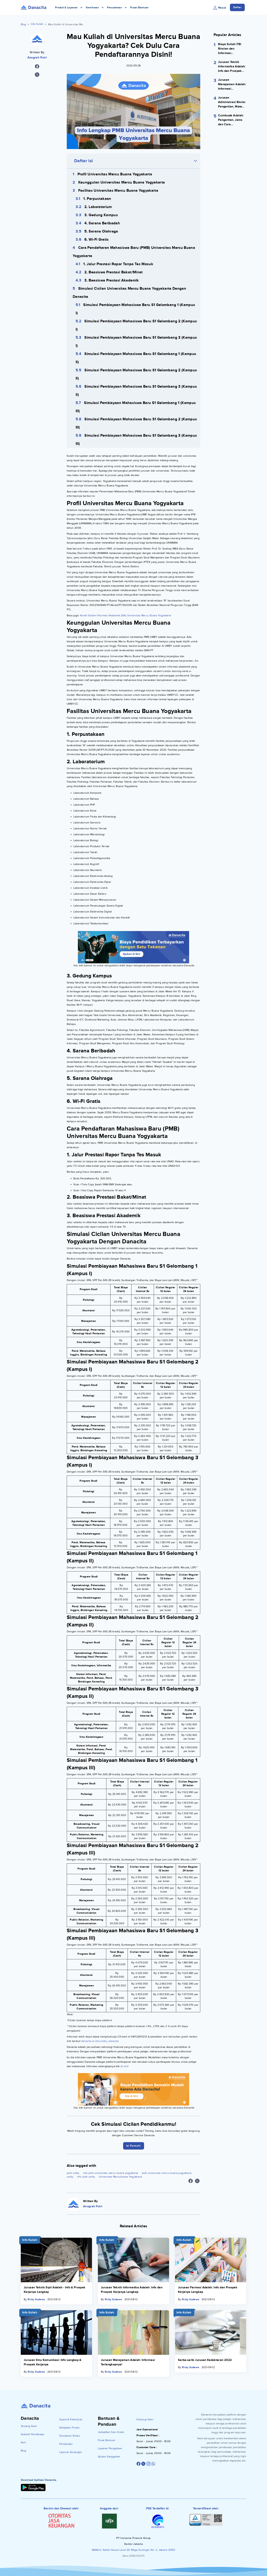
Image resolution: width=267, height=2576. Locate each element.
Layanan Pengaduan (110, 2448)
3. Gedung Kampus (101, 215)
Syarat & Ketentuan (70, 2419)
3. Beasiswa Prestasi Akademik (111, 280)
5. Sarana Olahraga (101, 231)
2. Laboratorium (98, 207)
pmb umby (73, 2173)
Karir (23, 2442)
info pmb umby (86, 2176)
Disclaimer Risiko (69, 2435)
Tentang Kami (29, 2426)
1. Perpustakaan (97, 199)
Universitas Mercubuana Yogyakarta (120, 2176)
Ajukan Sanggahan (109, 2456)
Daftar (237, 7)
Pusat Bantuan (139, 7)
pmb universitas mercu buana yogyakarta (166, 2173)
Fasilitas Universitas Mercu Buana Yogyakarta (118, 190)
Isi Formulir (133, 2145)
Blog (23, 24)
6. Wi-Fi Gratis (96, 239)
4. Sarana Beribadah (102, 223)
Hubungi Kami (144, 2419)
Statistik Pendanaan (32, 2434)
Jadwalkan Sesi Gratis (111, 2432)
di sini (124, 2066)
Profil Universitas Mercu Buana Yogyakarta (115, 174)
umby (70, 2176)
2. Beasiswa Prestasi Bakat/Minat (113, 272)
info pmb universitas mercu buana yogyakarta (110, 2173)
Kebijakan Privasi (69, 2427)
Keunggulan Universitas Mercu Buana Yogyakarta (121, 182)
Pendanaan (66, 2444)
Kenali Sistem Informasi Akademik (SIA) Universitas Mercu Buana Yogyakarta (125, 615)
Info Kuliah (37, 24)
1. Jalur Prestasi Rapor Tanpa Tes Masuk (118, 264)
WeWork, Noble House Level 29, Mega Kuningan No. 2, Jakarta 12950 (133, 2550)
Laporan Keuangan (70, 2452)
